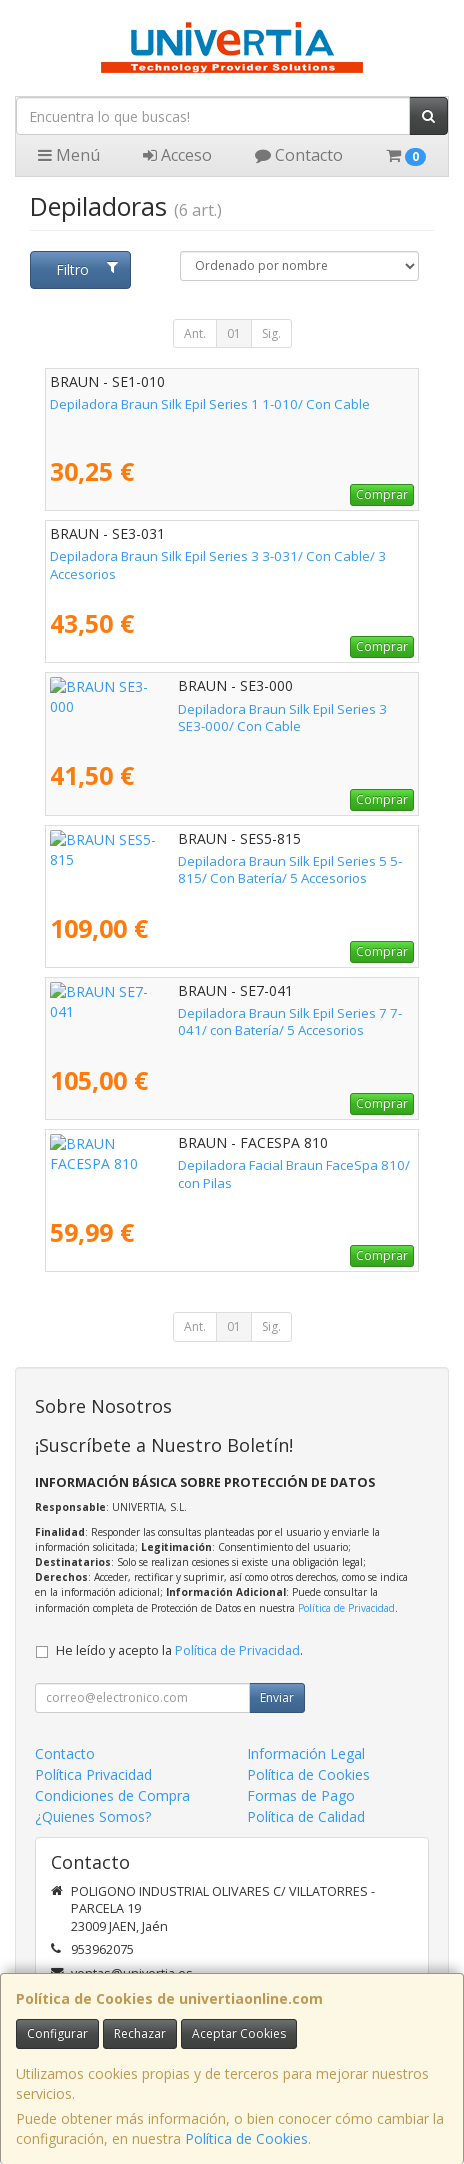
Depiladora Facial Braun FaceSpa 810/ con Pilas (194, 1165)
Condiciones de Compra (112, 1795)
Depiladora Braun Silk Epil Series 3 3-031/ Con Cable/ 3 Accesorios (218, 564)
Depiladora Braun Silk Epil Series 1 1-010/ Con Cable (210, 404)
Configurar (57, 2033)
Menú (69, 155)
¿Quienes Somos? (93, 1816)
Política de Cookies (246, 2138)
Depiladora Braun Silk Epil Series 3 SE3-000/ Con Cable (217, 709)
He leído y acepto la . (179, 1650)
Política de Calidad (306, 1816)
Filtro (87, 269)
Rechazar (140, 2033)
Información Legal (306, 1753)
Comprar (382, 494)
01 (234, 333)
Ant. (195, 333)
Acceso (177, 155)
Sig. (271, 333)
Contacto (299, 155)
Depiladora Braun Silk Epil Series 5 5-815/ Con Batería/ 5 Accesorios (222, 869)
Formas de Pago (301, 1795)
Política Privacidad (93, 1774)
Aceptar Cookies (239, 2033)
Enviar (277, 1697)
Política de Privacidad (346, 1608)
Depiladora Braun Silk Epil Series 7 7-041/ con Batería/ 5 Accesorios (220, 1021)
